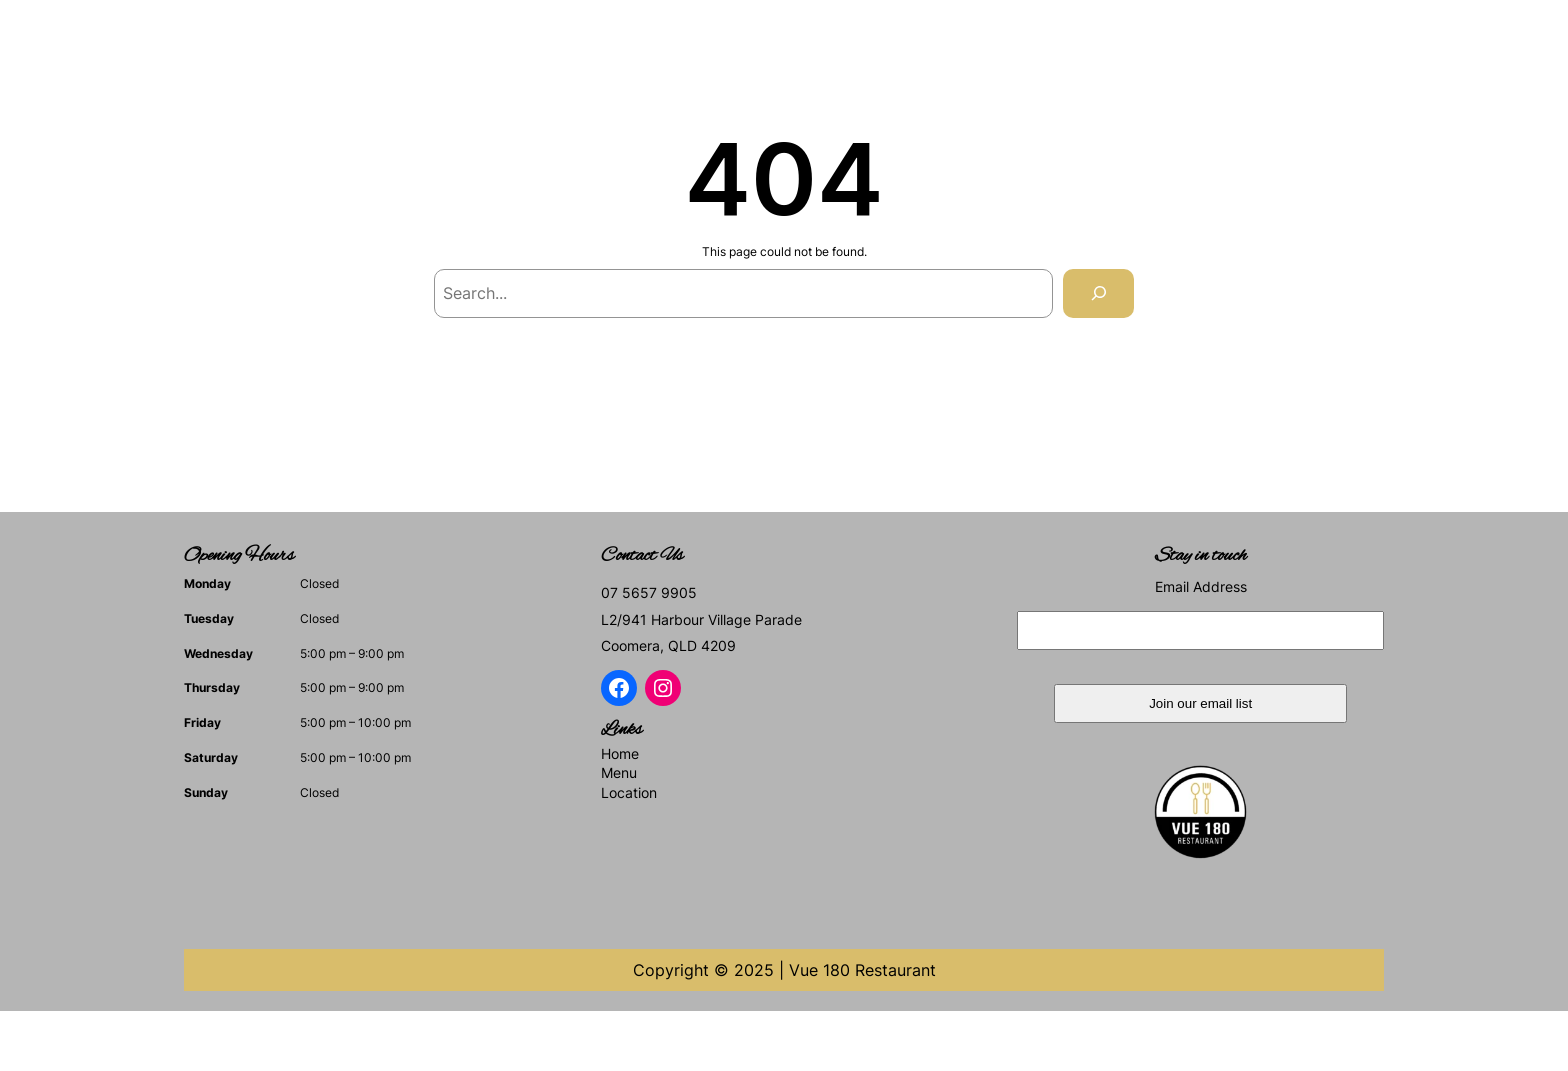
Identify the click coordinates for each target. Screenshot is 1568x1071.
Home (620, 753)
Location (629, 792)
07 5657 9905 (649, 592)
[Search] (1098, 293)
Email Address (1201, 586)
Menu (619, 772)
